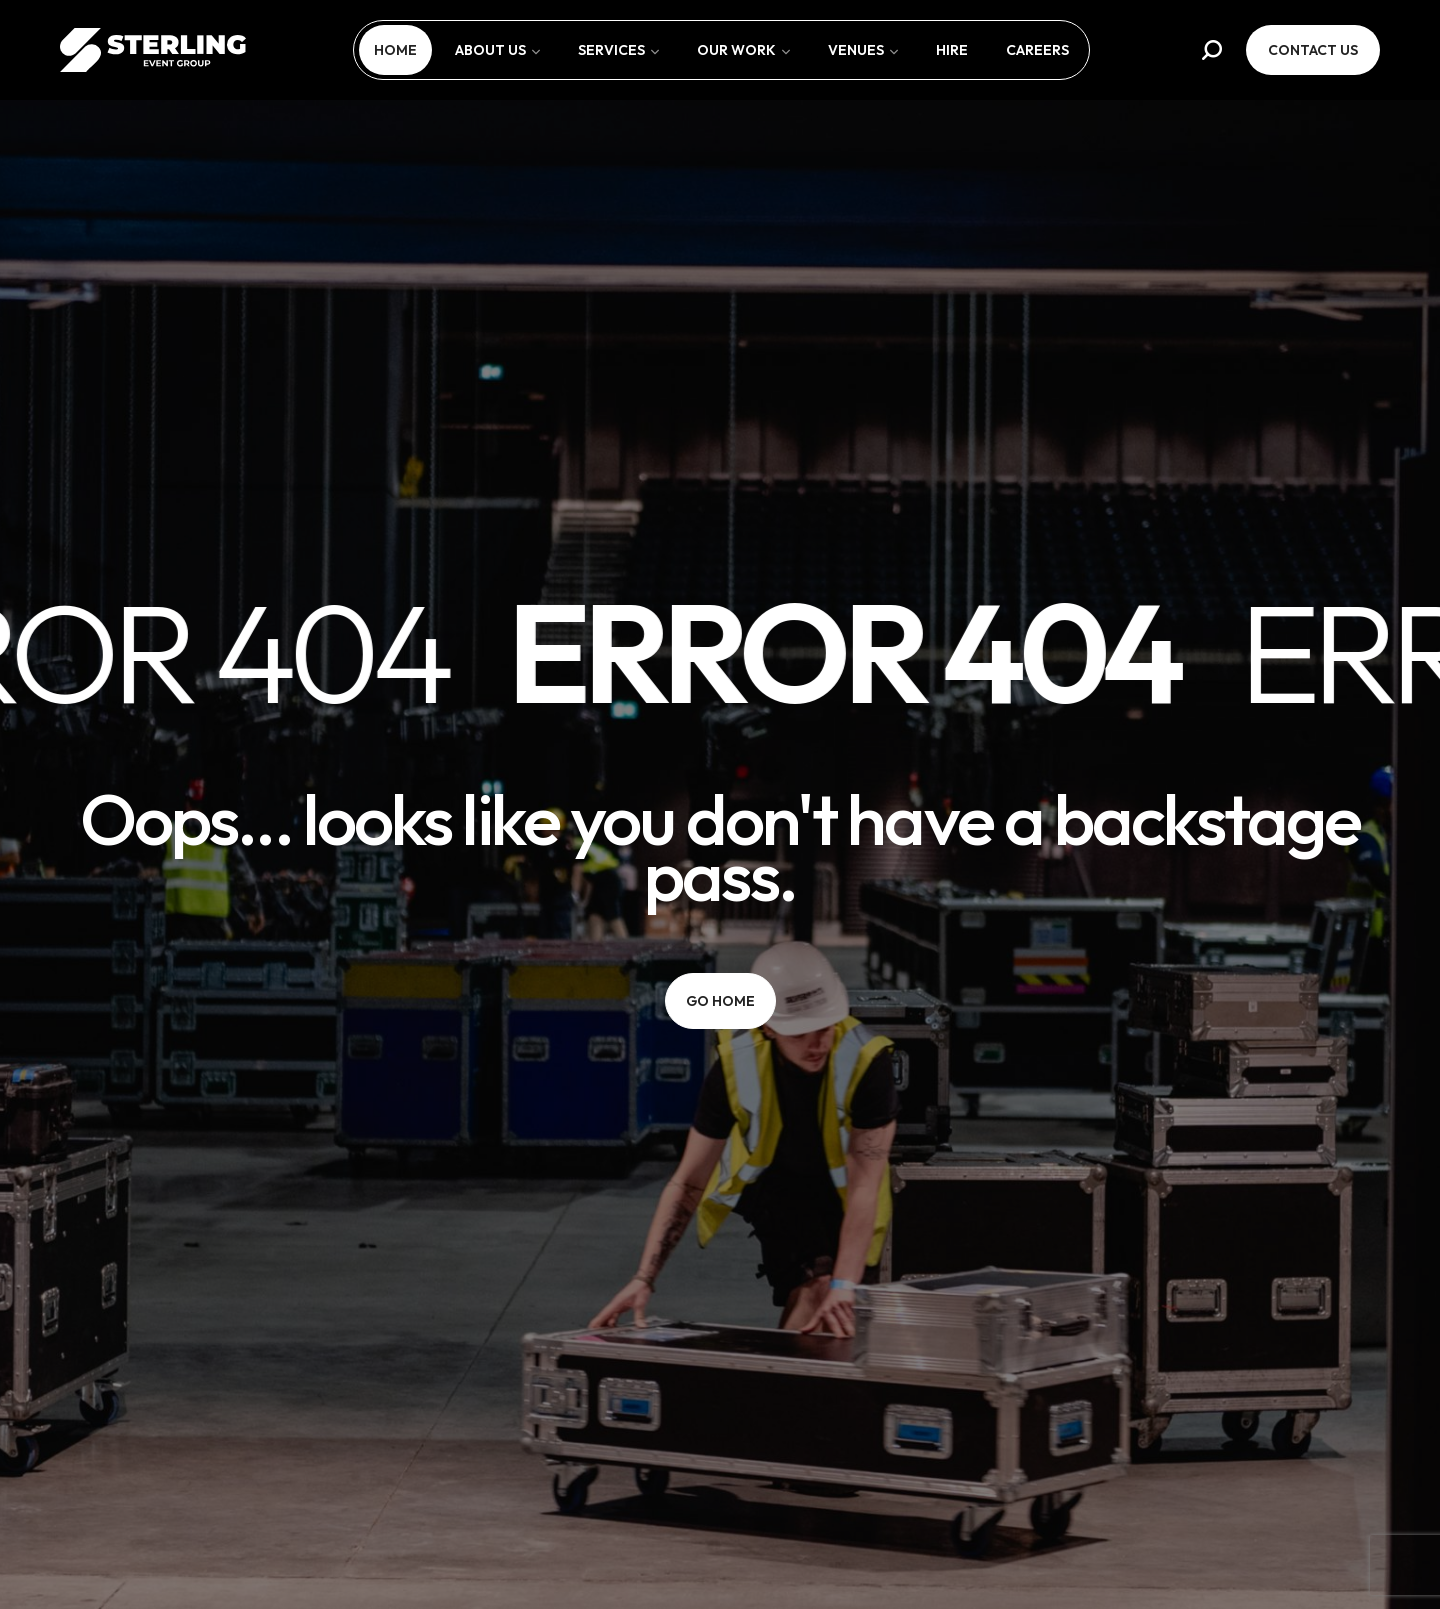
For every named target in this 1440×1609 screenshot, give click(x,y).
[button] (1212, 50)
